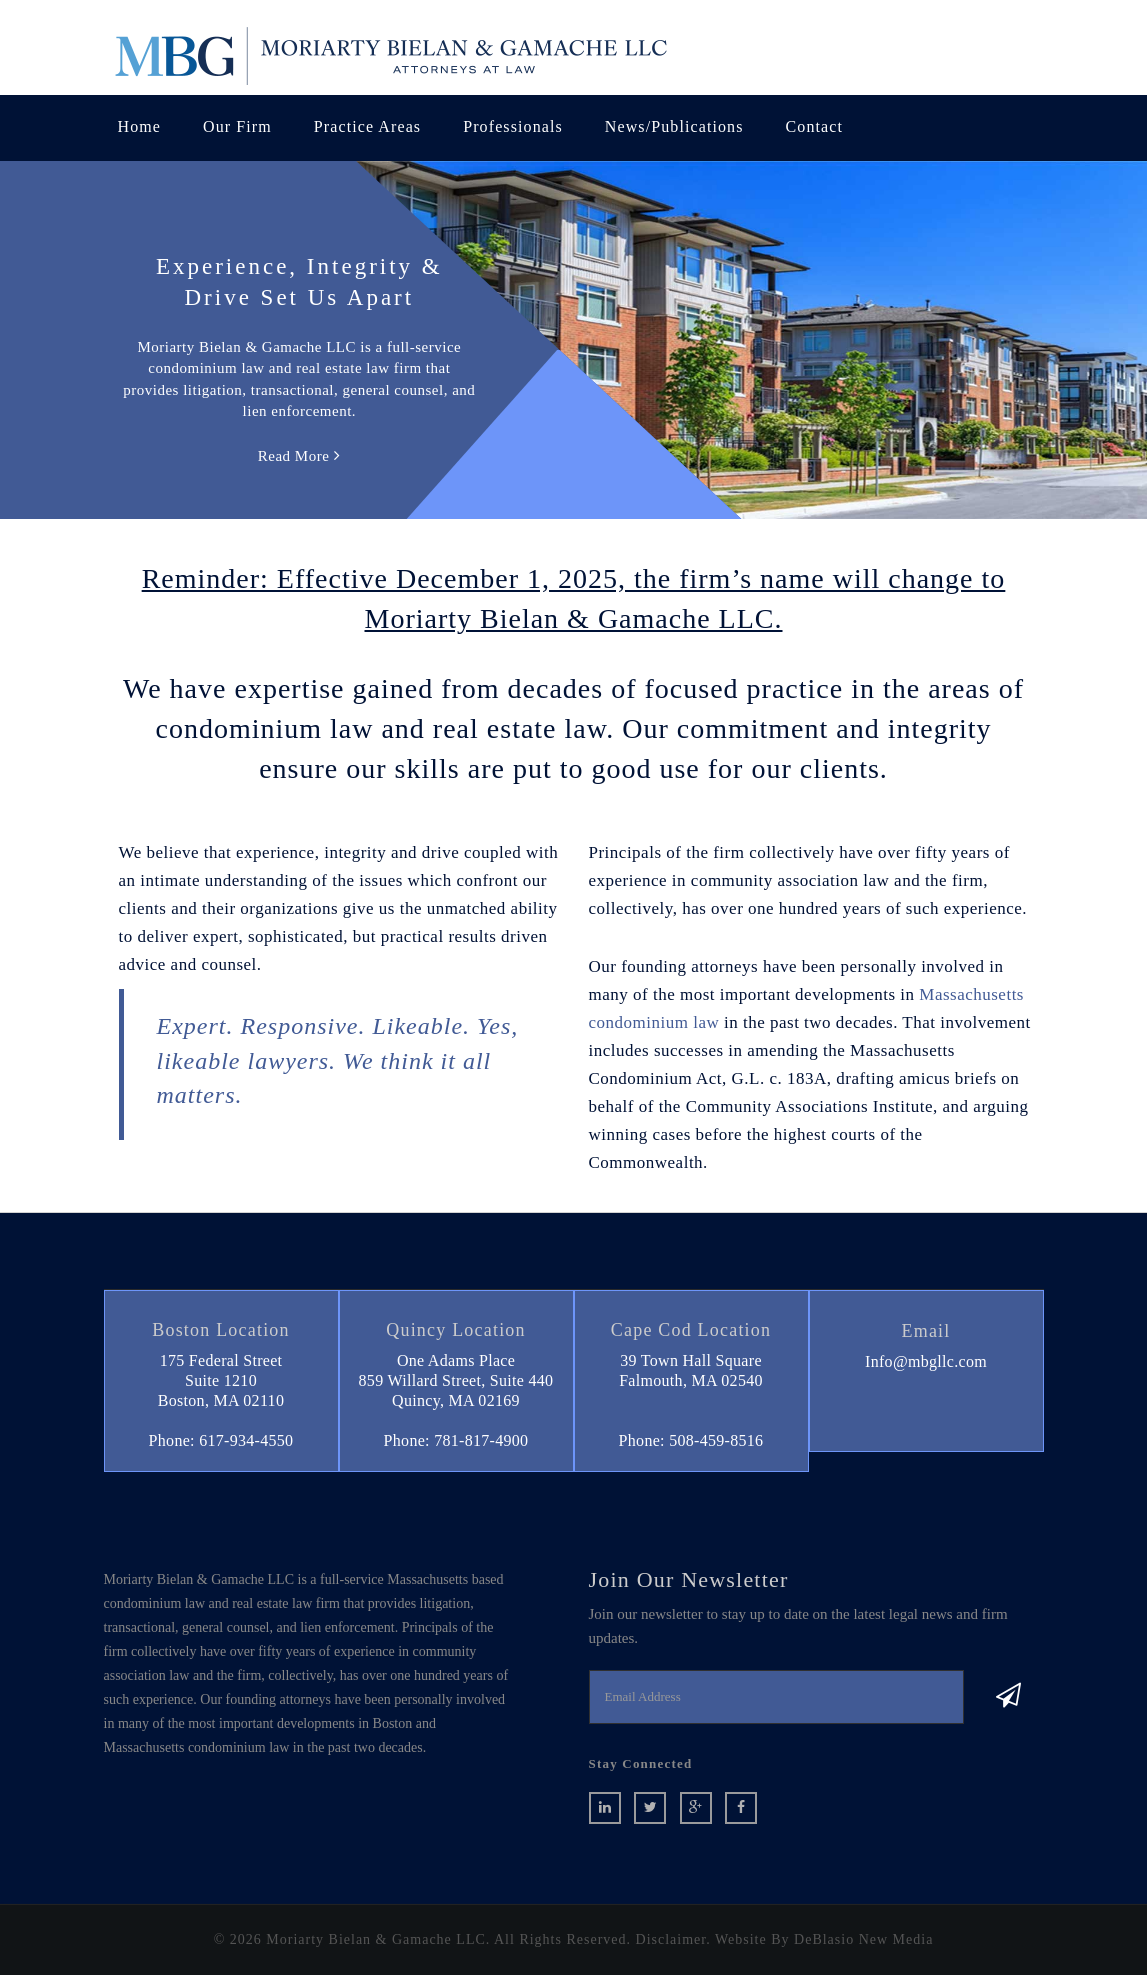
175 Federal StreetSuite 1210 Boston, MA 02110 (221, 1380)
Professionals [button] (513, 126)
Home (140, 126)
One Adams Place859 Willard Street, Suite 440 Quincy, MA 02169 (456, 1380)
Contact (814, 126)
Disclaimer (671, 1939)
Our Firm (237, 126)
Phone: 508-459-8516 (691, 1440)
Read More (299, 456)
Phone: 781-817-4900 (456, 1440)
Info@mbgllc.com (926, 1361)
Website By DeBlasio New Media (824, 1939)
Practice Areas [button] (367, 126)
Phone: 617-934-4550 (221, 1440)
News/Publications (674, 126)
